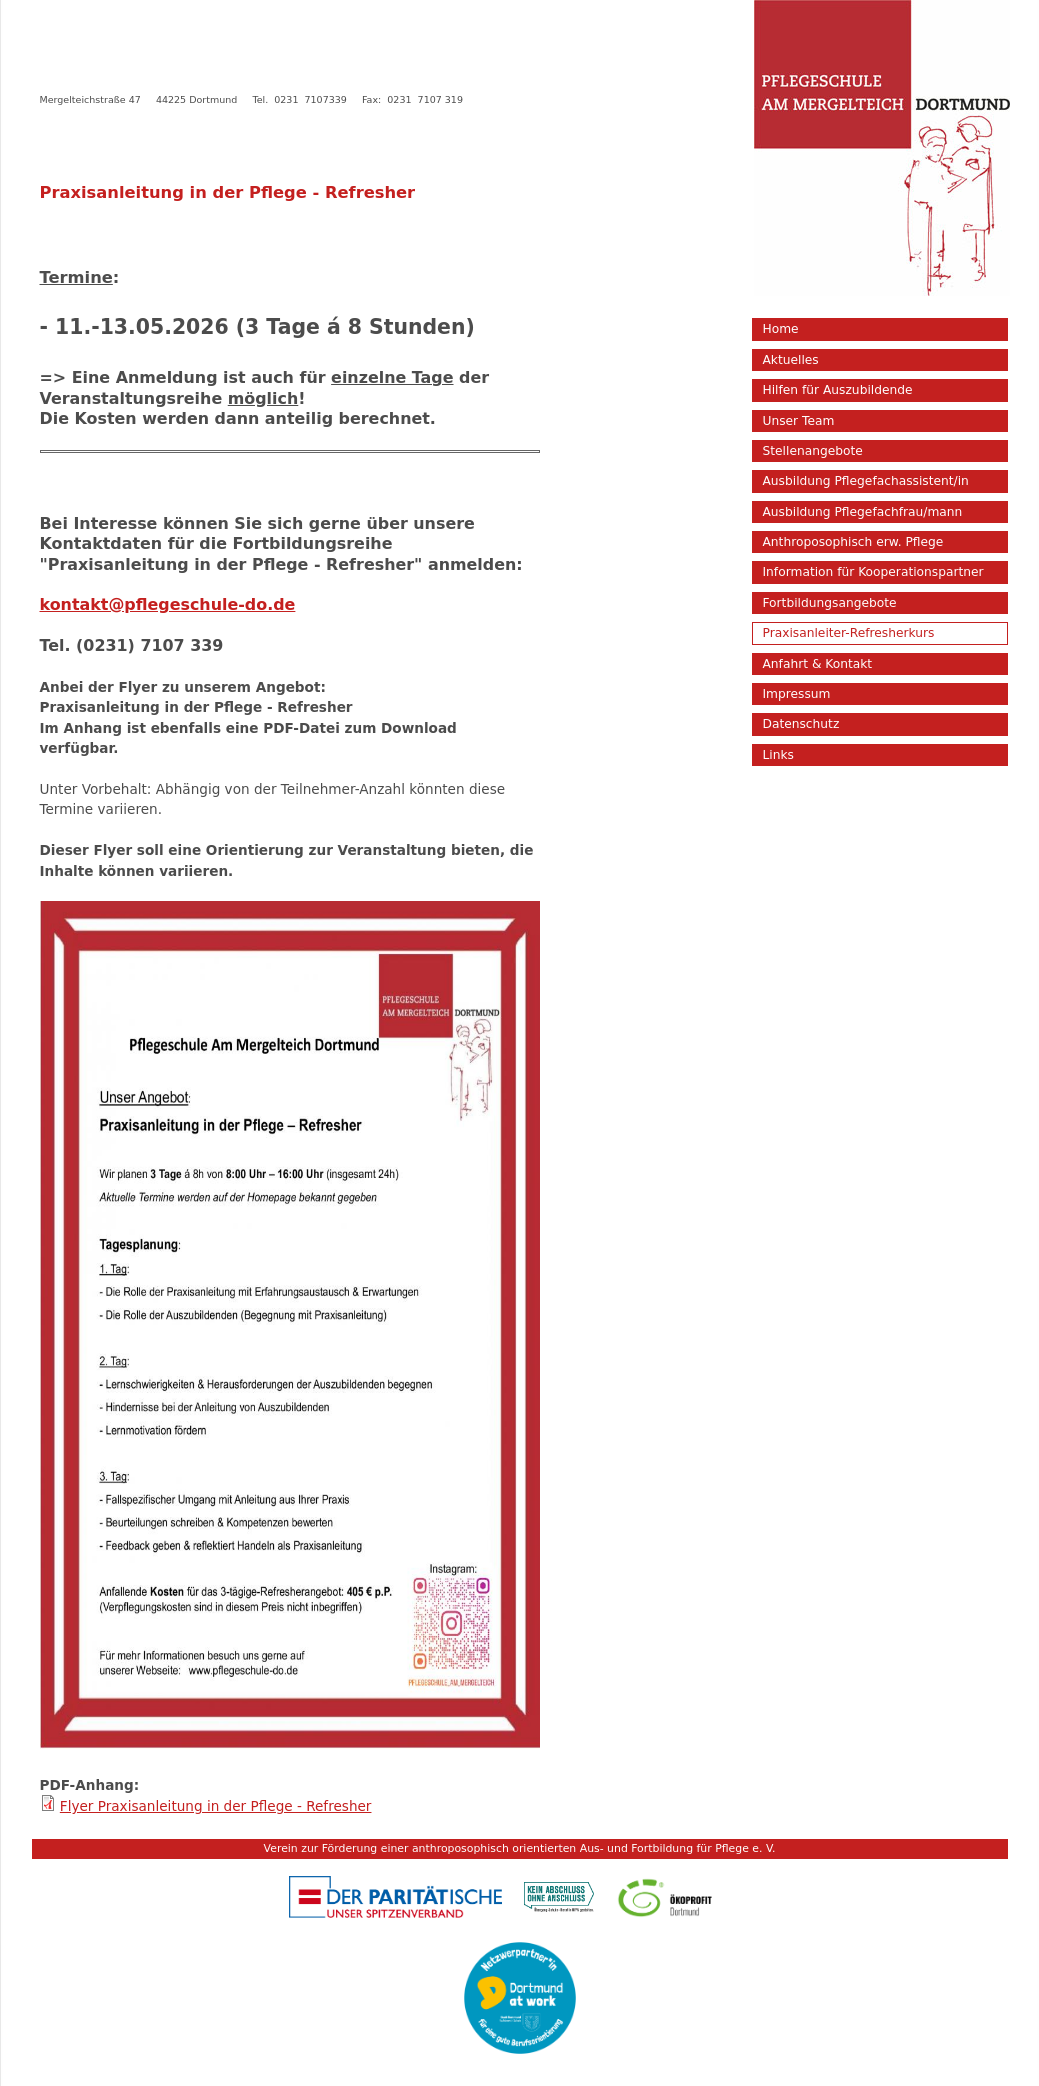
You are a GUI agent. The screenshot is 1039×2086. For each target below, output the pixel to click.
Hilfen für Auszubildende (838, 390)
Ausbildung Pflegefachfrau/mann (863, 512)
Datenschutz (801, 724)
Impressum (797, 694)
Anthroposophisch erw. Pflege (853, 542)
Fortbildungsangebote (830, 603)
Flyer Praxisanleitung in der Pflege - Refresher (216, 1806)
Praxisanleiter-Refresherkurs (849, 633)
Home (781, 329)
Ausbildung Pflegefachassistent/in (866, 481)
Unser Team (799, 421)
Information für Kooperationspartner (873, 572)
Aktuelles (791, 360)
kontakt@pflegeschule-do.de (168, 604)
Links (778, 755)
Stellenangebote (813, 451)
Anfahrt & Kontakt (818, 664)
